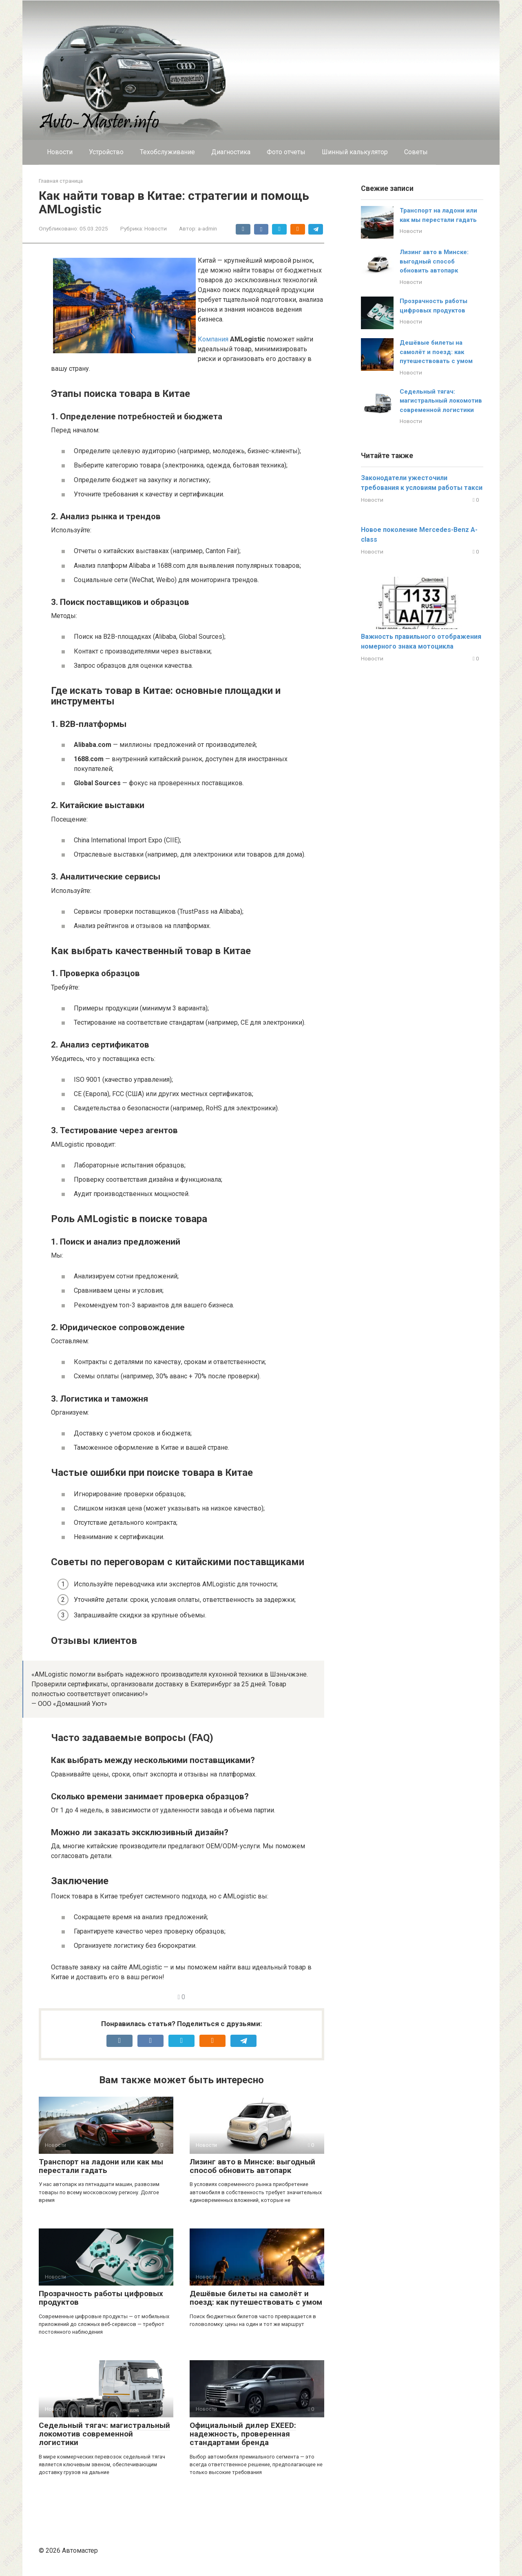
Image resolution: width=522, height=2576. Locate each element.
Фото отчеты (286, 152)
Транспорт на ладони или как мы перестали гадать (101, 2166)
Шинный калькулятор (355, 152)
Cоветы (416, 152)
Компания (213, 339)
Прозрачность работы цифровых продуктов (101, 2298)
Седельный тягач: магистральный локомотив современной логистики (104, 2434)
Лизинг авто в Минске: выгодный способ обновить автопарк (252, 2166)
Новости (60, 152)
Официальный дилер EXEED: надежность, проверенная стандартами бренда (243, 2434)
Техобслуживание (167, 152)
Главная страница (61, 181)
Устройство (106, 152)
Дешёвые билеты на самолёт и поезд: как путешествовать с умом (256, 2298)
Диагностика (230, 152)
